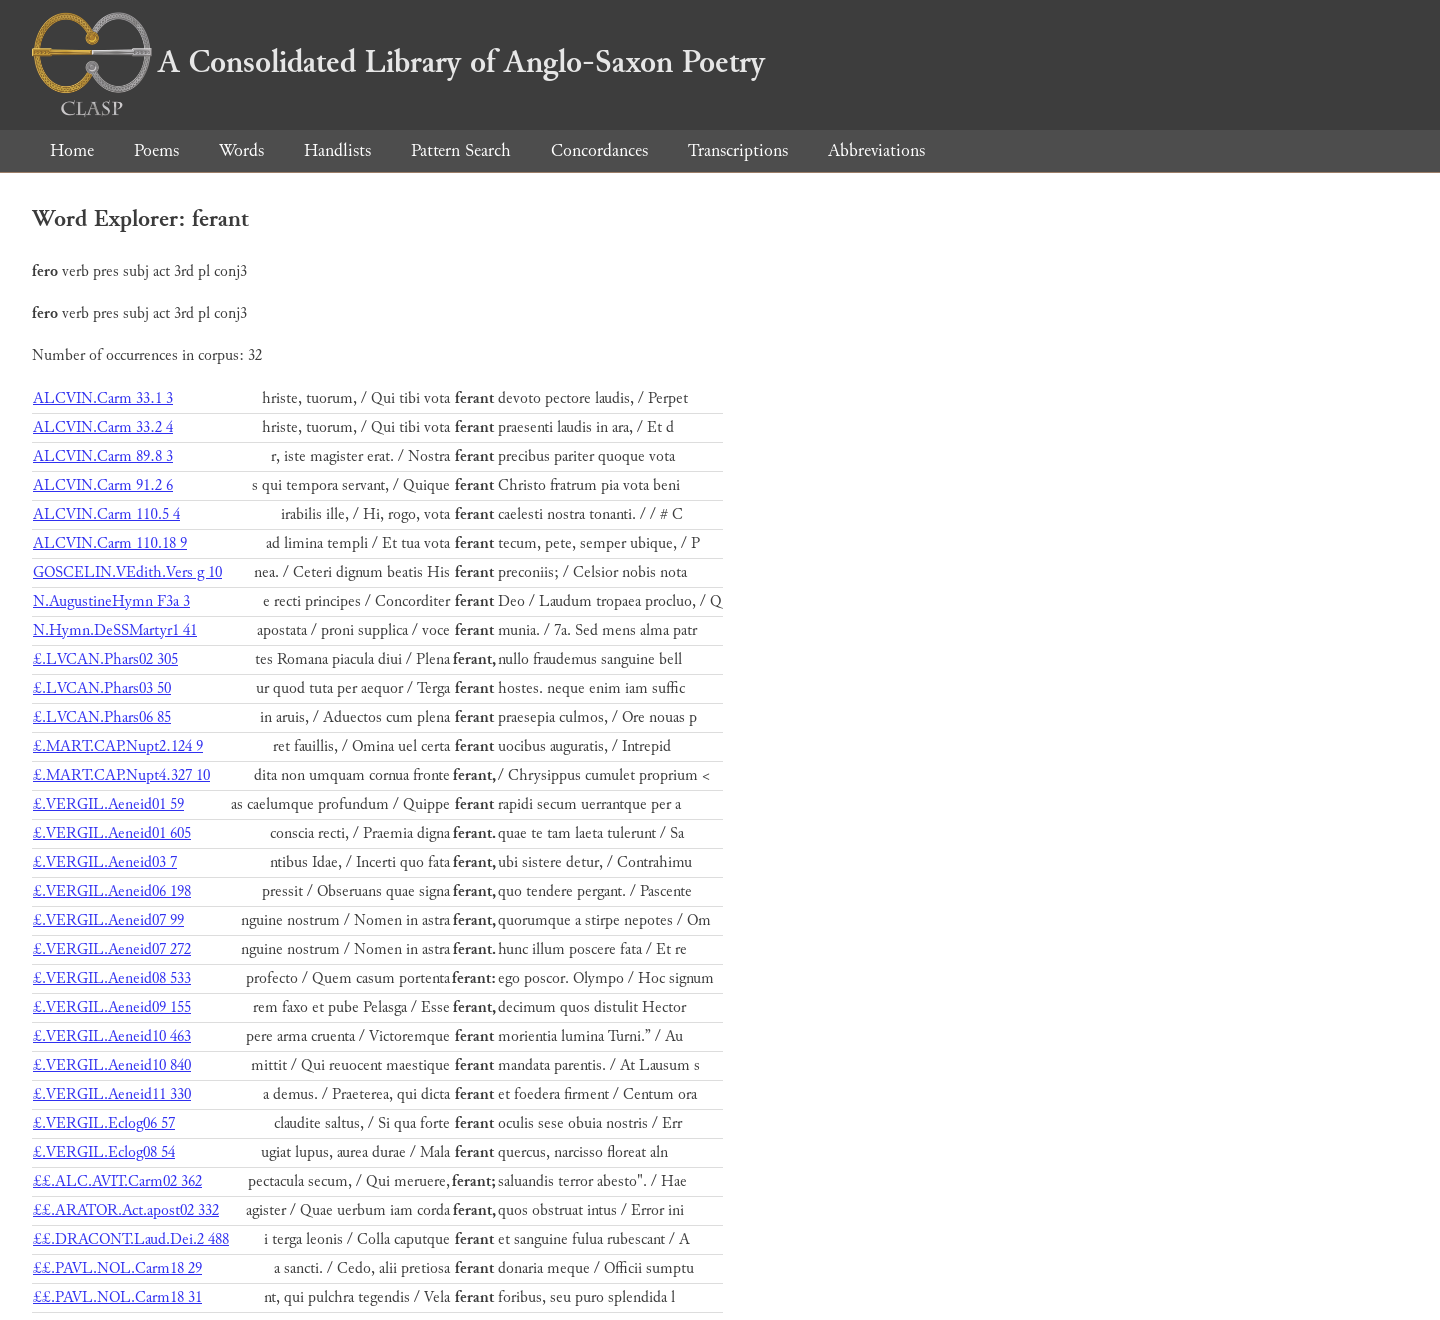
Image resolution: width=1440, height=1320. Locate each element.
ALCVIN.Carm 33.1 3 (103, 398)
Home (72, 150)
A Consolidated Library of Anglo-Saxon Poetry (398, 62)
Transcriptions (738, 150)
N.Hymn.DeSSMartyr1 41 (115, 630)
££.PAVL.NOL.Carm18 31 (117, 1297)
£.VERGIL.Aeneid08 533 (112, 978)
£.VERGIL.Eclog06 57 (104, 1123)
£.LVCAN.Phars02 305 (105, 659)
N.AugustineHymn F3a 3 (111, 601)
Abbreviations (876, 150)
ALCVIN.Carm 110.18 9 (110, 543)
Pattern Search (461, 150)
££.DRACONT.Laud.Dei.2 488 (131, 1239)
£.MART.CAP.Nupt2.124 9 (118, 746)
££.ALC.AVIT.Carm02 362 (117, 1181)
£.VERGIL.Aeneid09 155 (112, 1007)
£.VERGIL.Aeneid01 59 (108, 804)
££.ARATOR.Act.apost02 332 (126, 1210)
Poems (156, 150)
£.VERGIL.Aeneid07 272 (112, 949)
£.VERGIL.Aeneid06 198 (112, 891)
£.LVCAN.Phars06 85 (102, 717)
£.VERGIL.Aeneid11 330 (112, 1094)
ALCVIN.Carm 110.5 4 (106, 514)
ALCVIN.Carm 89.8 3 (103, 456)
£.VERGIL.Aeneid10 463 (112, 1036)
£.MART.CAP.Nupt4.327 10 (121, 775)
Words (241, 150)
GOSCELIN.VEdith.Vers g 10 (127, 572)
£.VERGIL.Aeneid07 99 (108, 920)
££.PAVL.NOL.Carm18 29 (117, 1268)
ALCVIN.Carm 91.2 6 (103, 485)
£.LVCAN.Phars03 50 (102, 688)
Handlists (337, 150)
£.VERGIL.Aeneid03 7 (105, 862)
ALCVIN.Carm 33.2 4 (103, 427)
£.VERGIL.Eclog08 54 (104, 1152)
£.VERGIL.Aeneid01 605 (112, 833)
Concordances (599, 150)
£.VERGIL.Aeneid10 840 (112, 1065)
